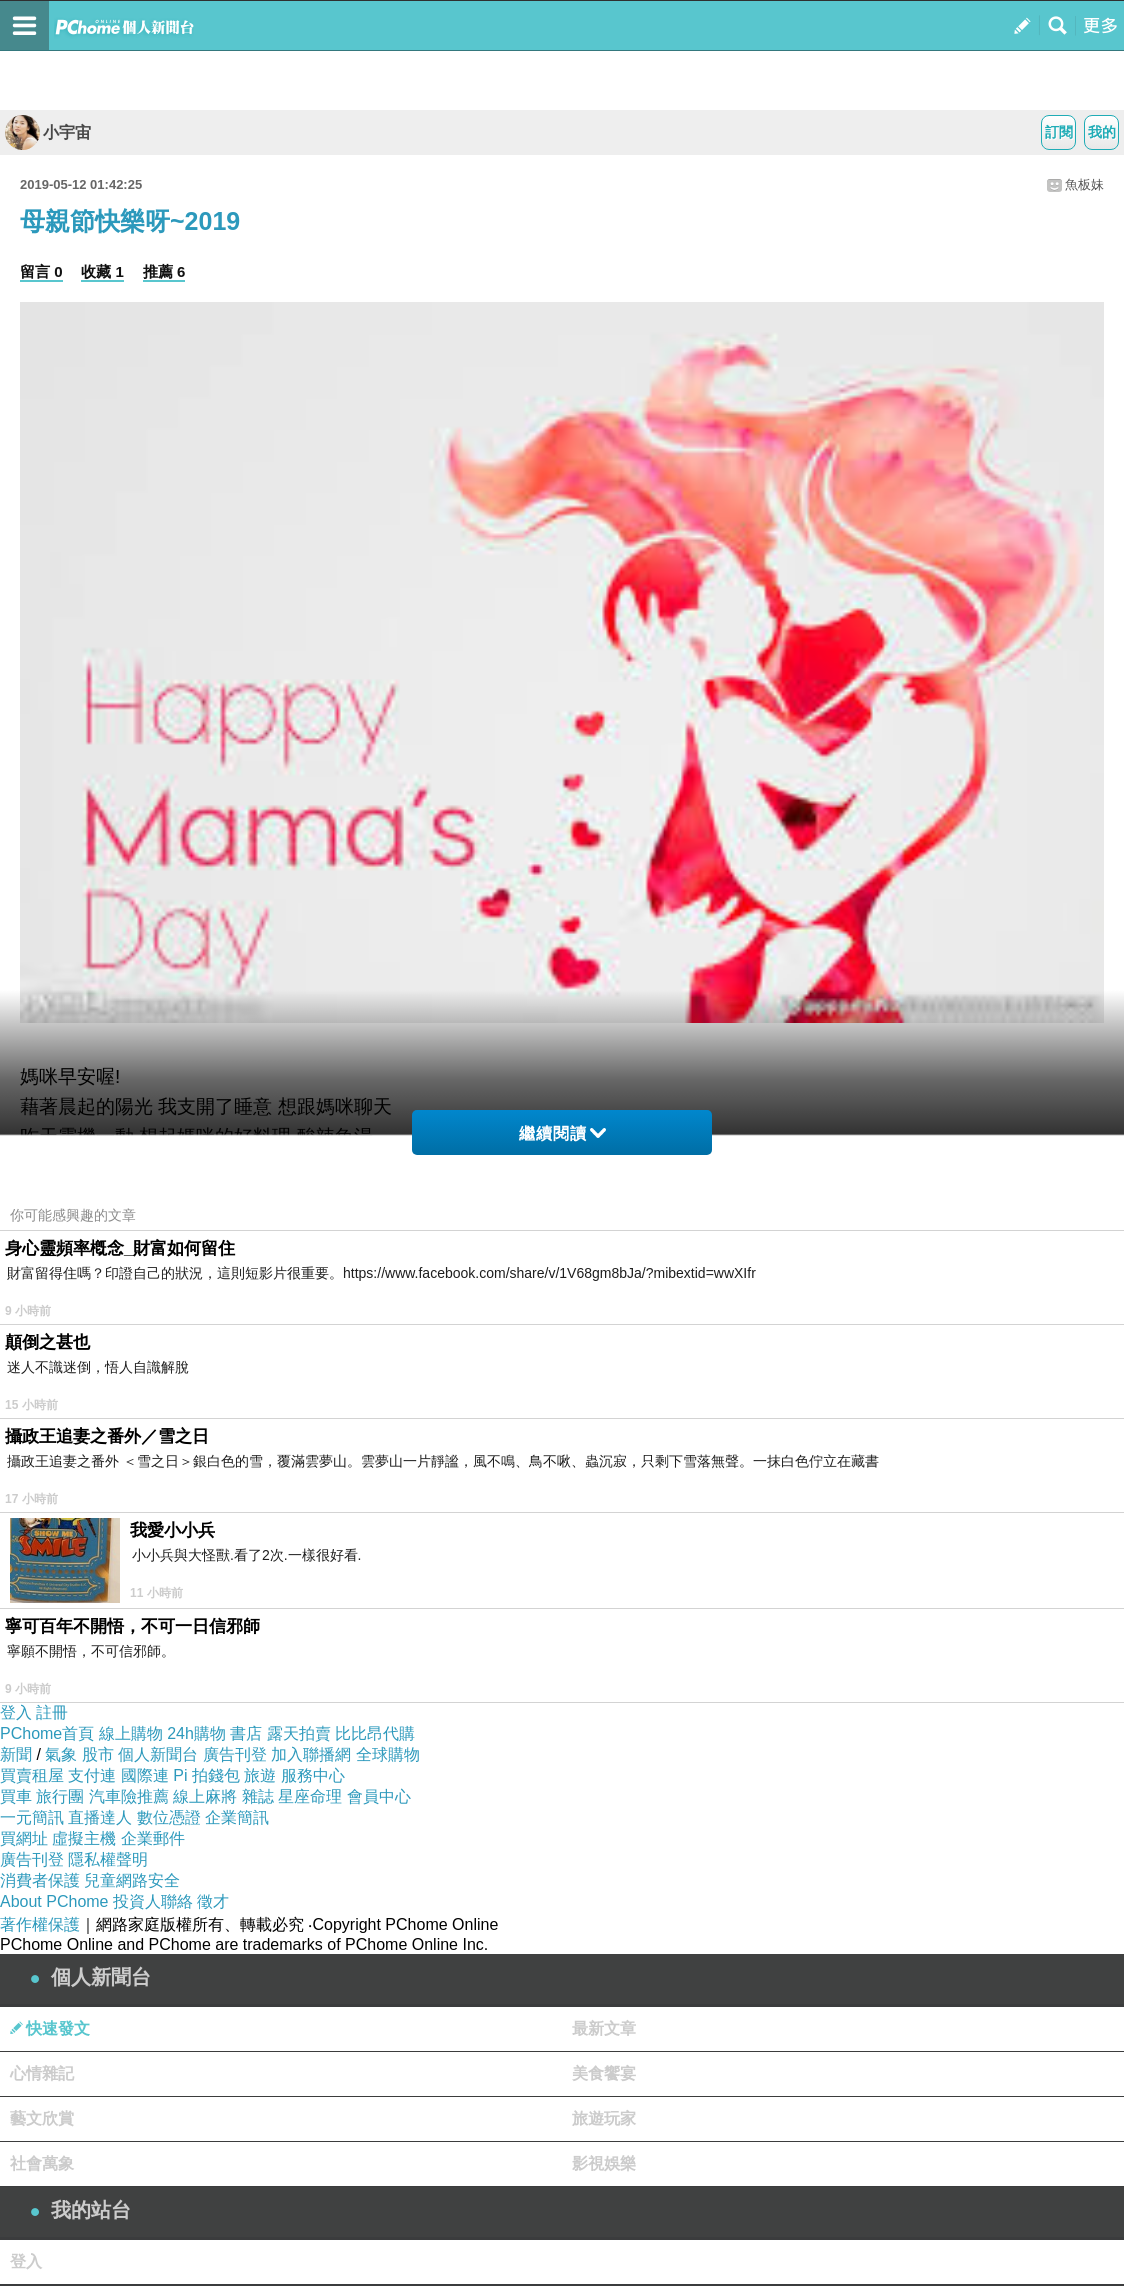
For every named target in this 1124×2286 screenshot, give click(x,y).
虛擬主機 (84, 1838)
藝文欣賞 (42, 2118)
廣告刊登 (235, 1754)
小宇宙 (48, 132)
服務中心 (313, 1775)
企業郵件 (153, 1838)
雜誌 (258, 1796)
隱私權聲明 (108, 1859)
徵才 (213, 1901)
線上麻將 (205, 1796)
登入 (16, 1712)
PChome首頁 (47, 1733)
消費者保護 (40, 1880)
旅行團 (60, 1796)
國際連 (145, 1775)
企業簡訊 (237, 1817)
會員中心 (379, 1796)
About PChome (54, 1901)
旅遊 (260, 1775)
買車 (16, 1796)
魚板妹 (1084, 184)
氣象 (61, 1754)
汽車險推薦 (129, 1796)
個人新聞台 (158, 1754)
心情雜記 (42, 2073)
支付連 (92, 1775)
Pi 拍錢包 (206, 1775)
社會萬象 (42, 2163)
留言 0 (41, 271)
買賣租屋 (32, 1775)
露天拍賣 (299, 1733)
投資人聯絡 (153, 1901)
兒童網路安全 (132, 1880)
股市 (98, 1754)
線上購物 (131, 1733)
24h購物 (196, 1733)
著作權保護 (40, 1924)
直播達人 (100, 1817)
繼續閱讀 (562, 1133)
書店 (246, 1733)
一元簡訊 (32, 1817)
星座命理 (310, 1796)
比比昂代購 (375, 1733)
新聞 (16, 1754)
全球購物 (388, 1754)
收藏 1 (102, 271)
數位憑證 (169, 1817)
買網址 (24, 1838)
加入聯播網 (311, 1754)
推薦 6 (164, 271)
